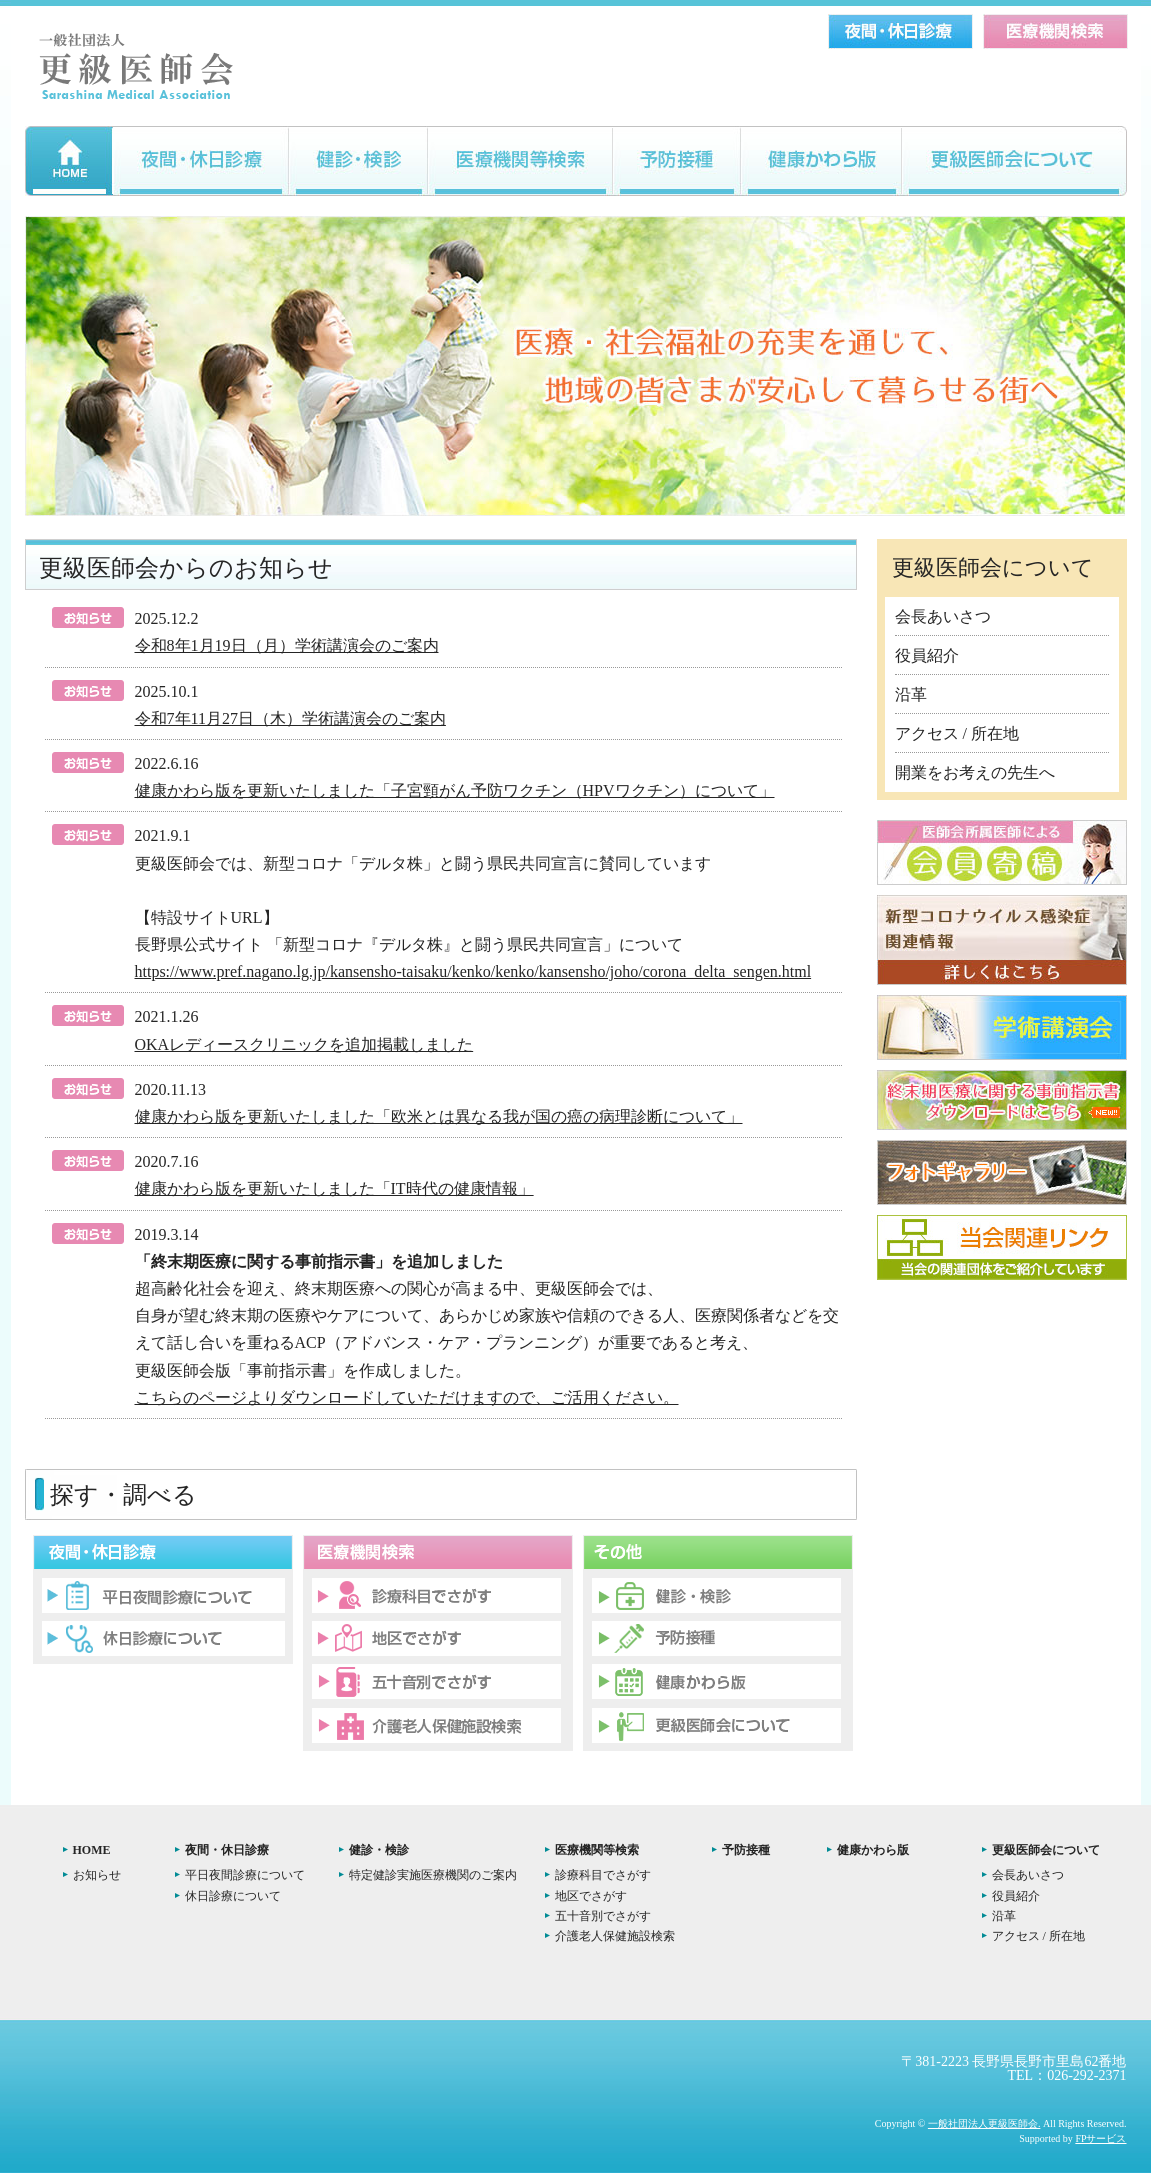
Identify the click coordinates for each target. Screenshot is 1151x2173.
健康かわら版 (873, 1850)
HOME (92, 1850)
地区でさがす (591, 1896)
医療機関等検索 (597, 1850)
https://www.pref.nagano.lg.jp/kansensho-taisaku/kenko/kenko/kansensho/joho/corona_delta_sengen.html (473, 971)
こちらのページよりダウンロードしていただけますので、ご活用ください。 (407, 1397)
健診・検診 (379, 1850)
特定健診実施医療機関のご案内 (433, 1875)
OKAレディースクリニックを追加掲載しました (304, 1044)
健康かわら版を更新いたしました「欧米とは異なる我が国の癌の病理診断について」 (439, 1116)
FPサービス (1100, 2138)
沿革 (911, 694)
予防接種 (746, 1850)
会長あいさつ (943, 616)
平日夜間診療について (245, 1875)
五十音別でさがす (603, 1916)
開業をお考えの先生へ (975, 772)
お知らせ (97, 1875)
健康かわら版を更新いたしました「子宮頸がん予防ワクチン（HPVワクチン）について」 (455, 790)
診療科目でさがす (603, 1875)
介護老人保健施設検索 (615, 1936)
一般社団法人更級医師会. (984, 2123)
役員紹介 (927, 655)
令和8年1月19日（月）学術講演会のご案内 (287, 645)
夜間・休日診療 (227, 1850)
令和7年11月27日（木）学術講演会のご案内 (290, 718)
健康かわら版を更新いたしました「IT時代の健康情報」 (334, 1188)
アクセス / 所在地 (957, 733)
